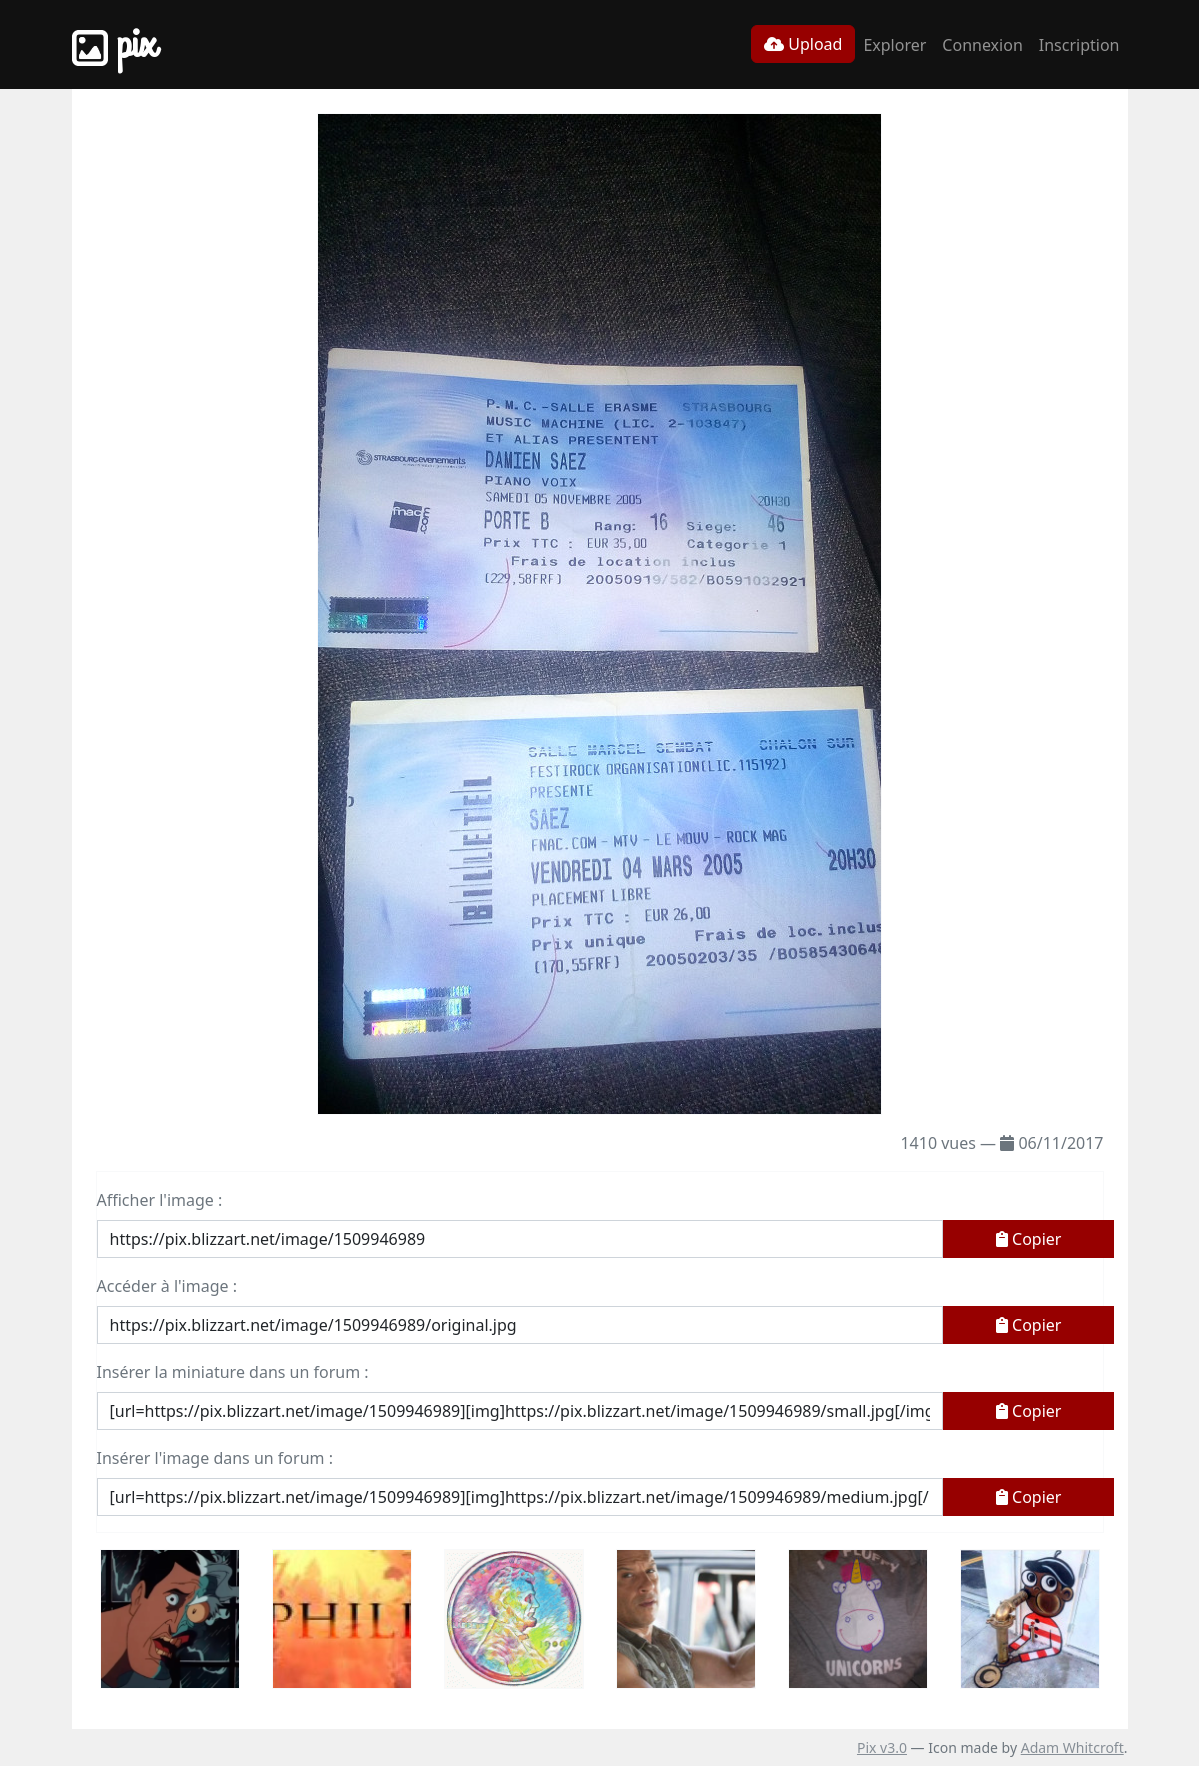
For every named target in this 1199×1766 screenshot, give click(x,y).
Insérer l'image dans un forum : (215, 1458)
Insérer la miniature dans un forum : (233, 1372)
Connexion (982, 45)
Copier (1029, 1239)
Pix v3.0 (882, 1747)
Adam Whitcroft (1072, 1747)
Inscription (1079, 45)
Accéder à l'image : (167, 1286)
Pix (114, 44)
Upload (803, 44)
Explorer (894, 45)
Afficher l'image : (160, 1200)
